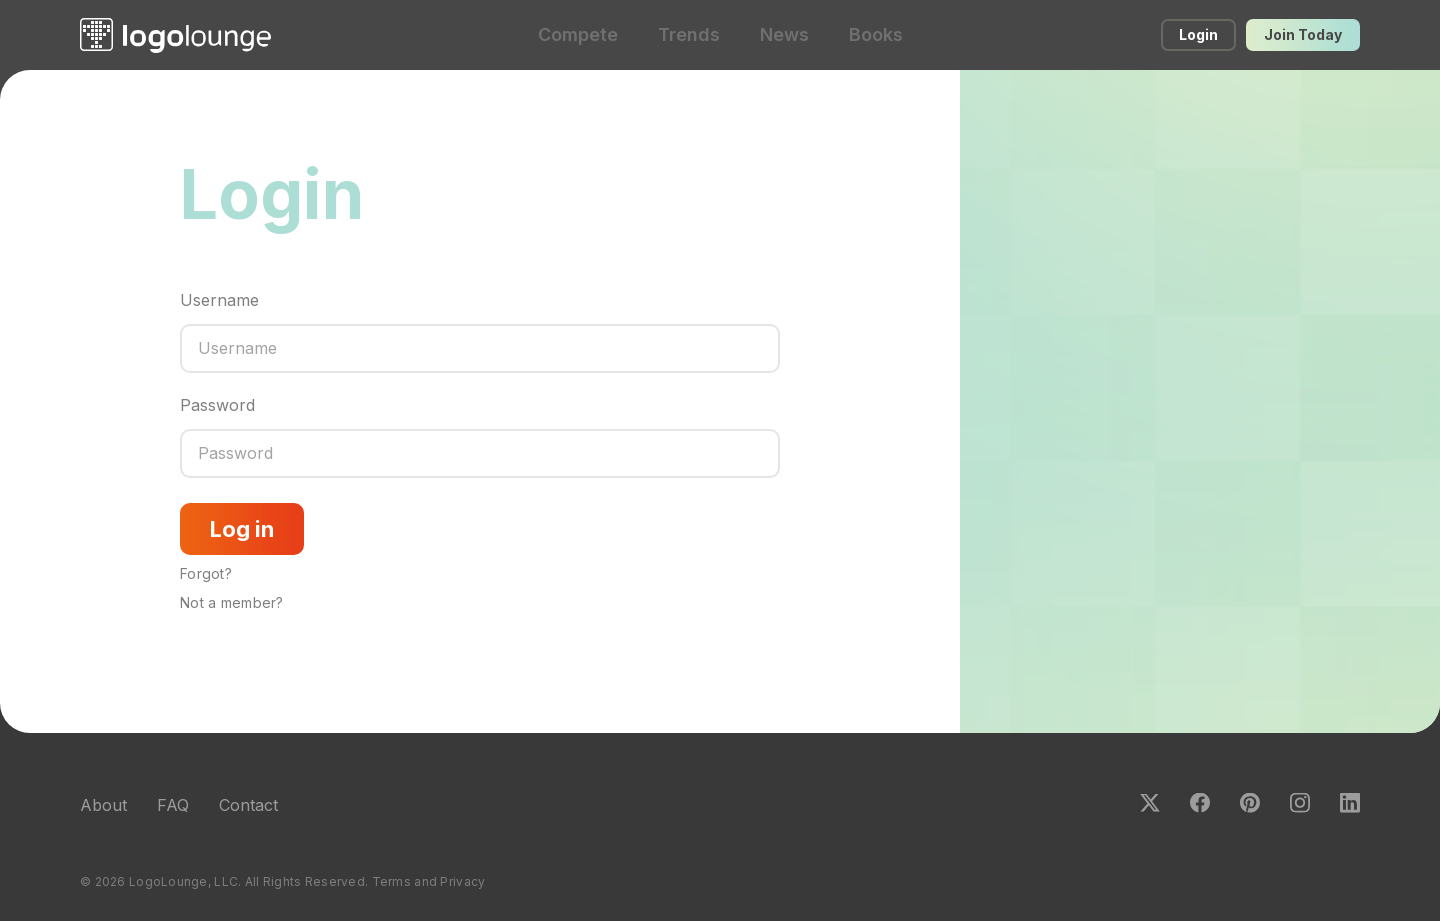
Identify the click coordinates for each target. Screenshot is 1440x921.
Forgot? (206, 573)
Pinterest (1250, 803)
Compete (578, 34)
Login (1198, 34)
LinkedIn (1350, 803)
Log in (242, 529)
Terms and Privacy (429, 881)
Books (876, 34)
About (103, 805)
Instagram (1300, 803)
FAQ (173, 805)
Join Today (1303, 34)
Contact (248, 805)
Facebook (1200, 803)
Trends (689, 34)
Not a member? (232, 602)
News (784, 34)
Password (217, 405)
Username (219, 300)
